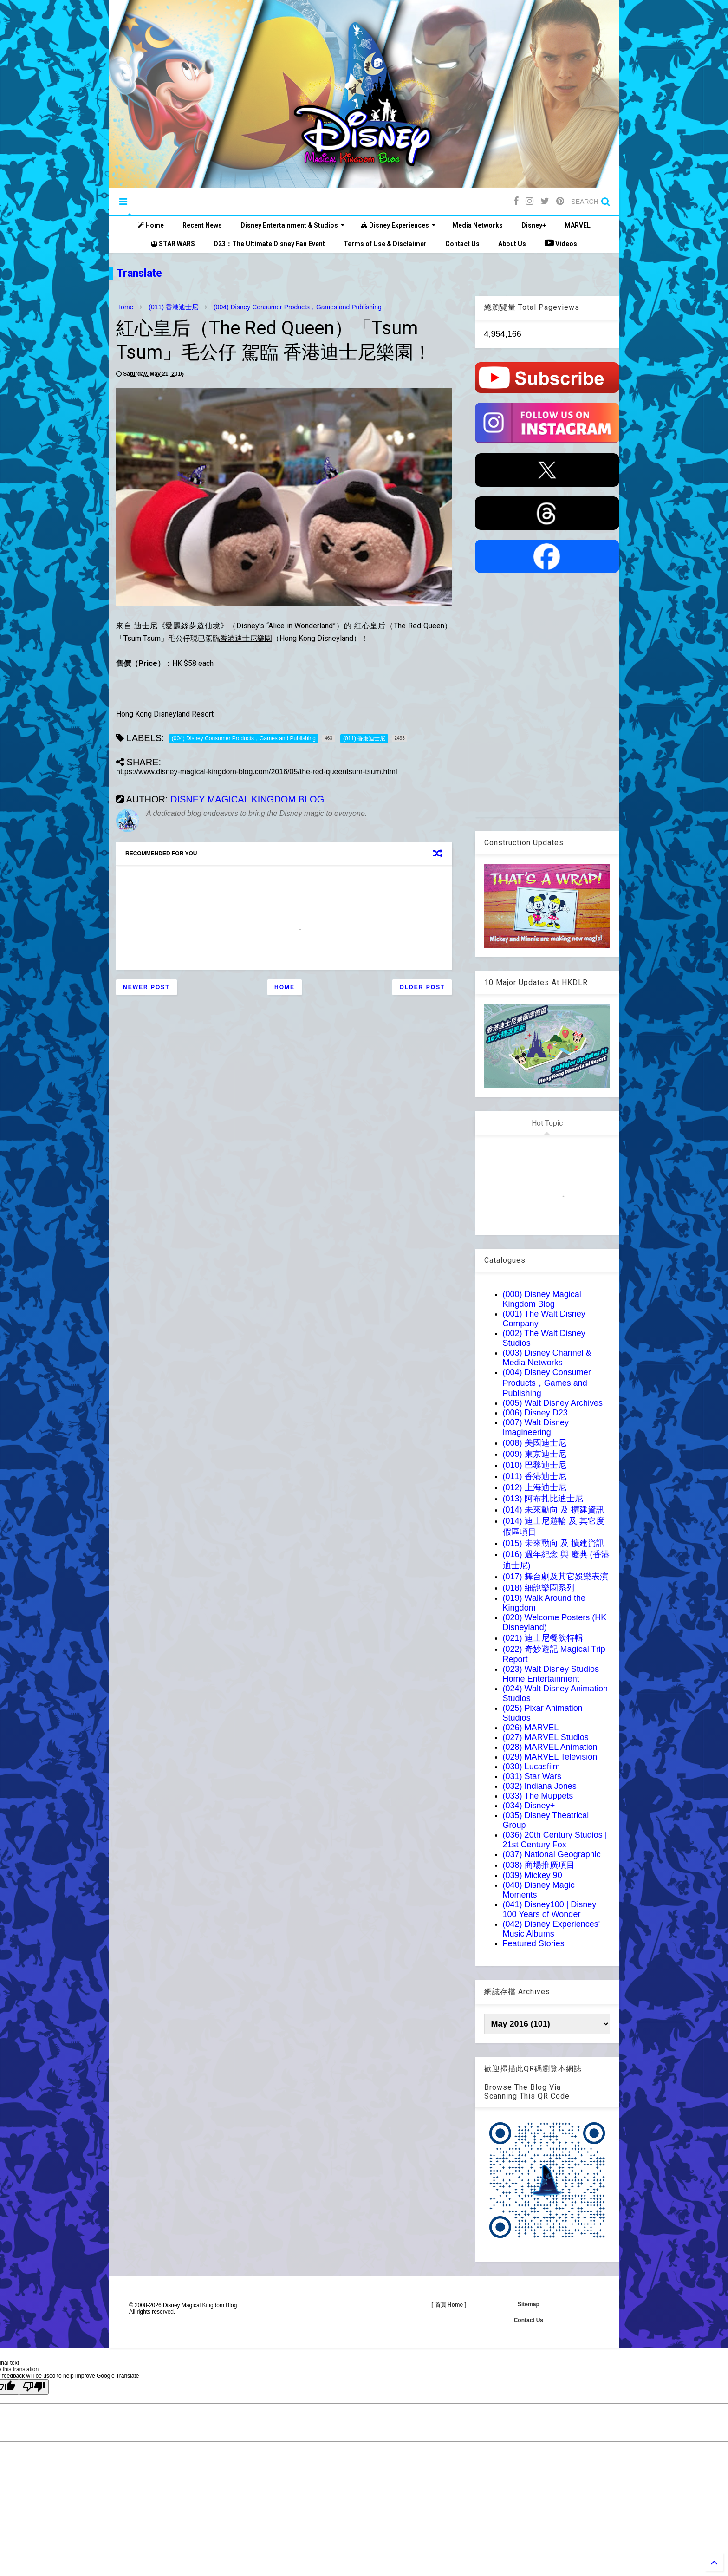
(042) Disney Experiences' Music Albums (551, 1928)
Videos (561, 243)
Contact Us (462, 244)
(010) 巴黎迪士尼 (534, 1465)
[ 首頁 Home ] (448, 2305)
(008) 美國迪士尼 (534, 1443)
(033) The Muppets (538, 1795)
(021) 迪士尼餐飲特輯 (543, 1638)
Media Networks (477, 225)
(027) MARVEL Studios (546, 1737)
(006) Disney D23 (535, 1412)
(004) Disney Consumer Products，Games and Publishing (298, 307)
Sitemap (529, 2304)
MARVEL (578, 225)
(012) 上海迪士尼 (534, 1487)
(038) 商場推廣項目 (539, 1865)
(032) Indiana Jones (540, 1786)
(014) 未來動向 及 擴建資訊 (553, 1509)
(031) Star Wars (532, 1776)
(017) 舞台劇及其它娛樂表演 (555, 1576)
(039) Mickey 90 (532, 1875)
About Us (512, 244)
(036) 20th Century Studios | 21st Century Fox (555, 1839)
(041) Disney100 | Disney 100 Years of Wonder (550, 1909)
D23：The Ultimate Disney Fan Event (269, 244)
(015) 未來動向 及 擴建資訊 (553, 1543)
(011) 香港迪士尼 (173, 307)
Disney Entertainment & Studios (292, 225)
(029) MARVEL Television (550, 1756)
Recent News (202, 225)
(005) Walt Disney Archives (553, 1403)
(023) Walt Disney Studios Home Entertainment (551, 1673)
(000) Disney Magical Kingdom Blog (542, 1299)
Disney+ (533, 225)
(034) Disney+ (529, 1805)
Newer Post (146, 987)
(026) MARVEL (531, 1727)
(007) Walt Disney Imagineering (536, 1427)
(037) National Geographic (552, 1854)
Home (151, 225)
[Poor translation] (34, 2387)
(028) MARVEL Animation (550, 1747)
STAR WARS (173, 244)
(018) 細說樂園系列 (539, 1587)
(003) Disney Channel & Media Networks (547, 1357)
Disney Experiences (398, 225)
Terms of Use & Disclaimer (385, 244)
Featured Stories (534, 1943)
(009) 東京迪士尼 (534, 1454)
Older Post (422, 987)
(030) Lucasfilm (531, 1766)
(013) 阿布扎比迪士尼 (543, 1498)
